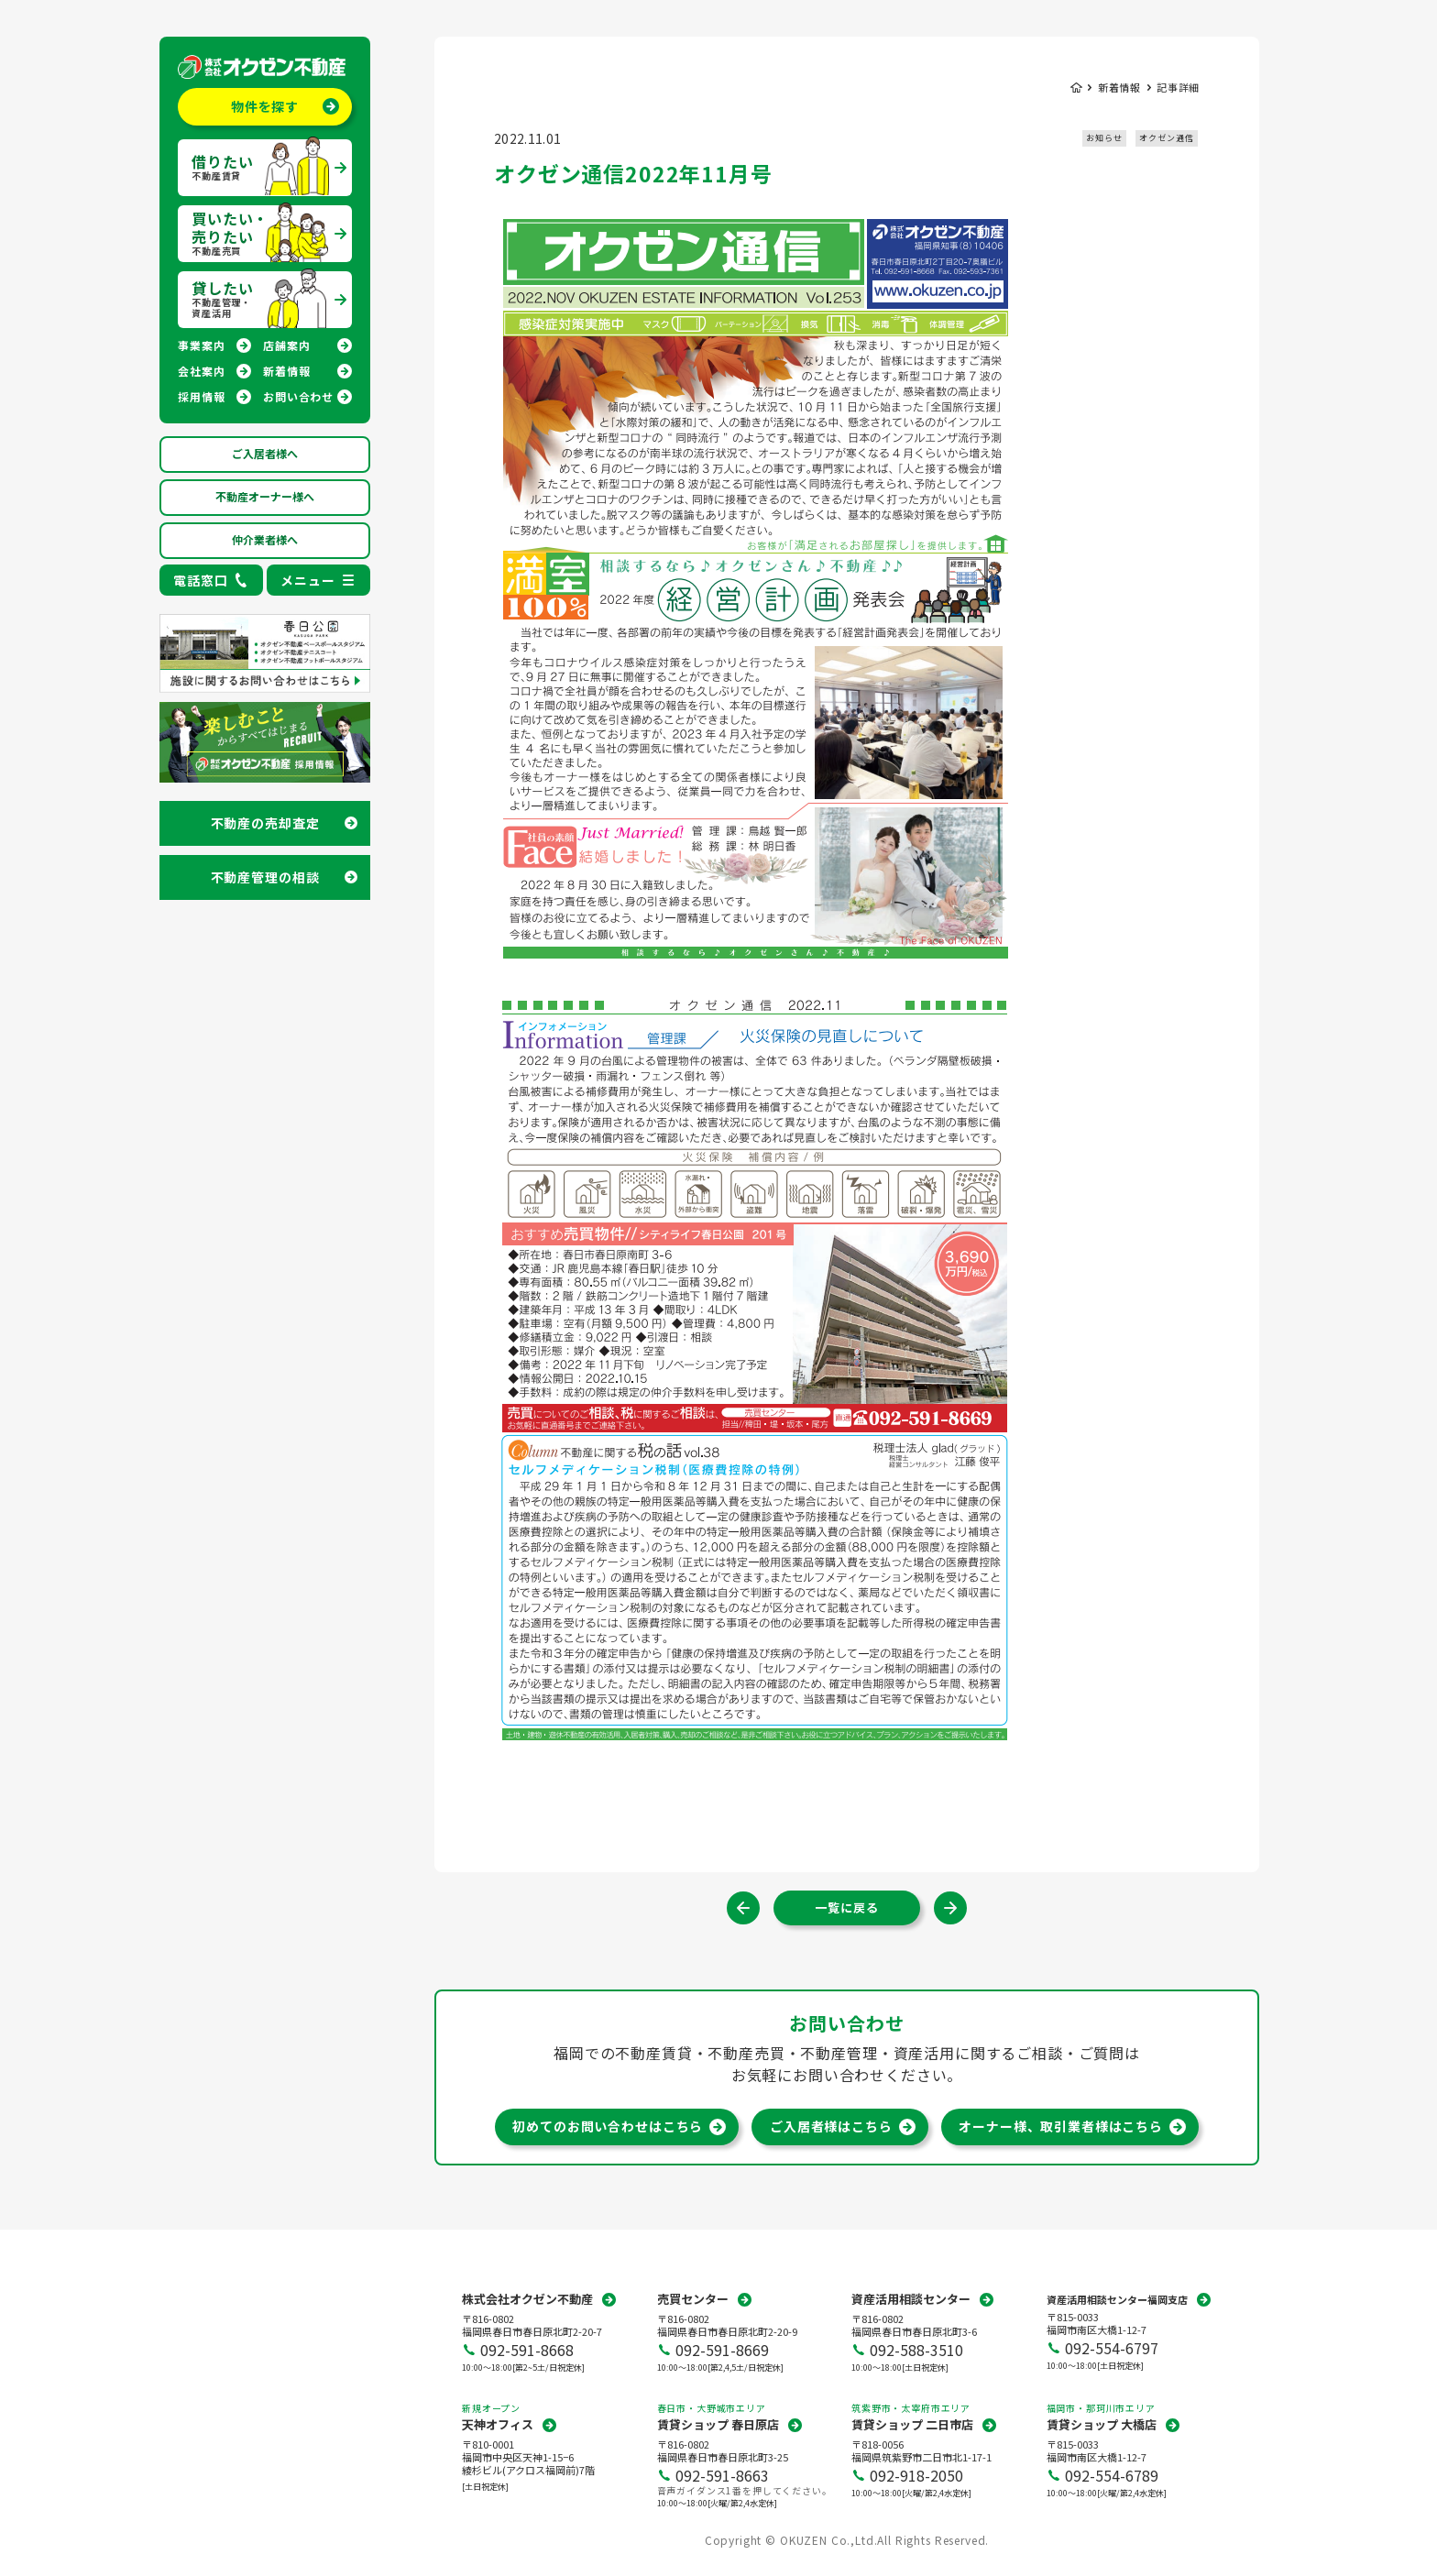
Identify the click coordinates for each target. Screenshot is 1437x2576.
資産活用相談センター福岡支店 (1117, 2299)
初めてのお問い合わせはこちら (607, 2126)
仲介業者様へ (265, 539)
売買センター (693, 2298)
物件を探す (265, 106)
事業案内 (201, 345)
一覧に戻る (846, 1907)
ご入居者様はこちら (831, 2126)
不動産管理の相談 (265, 877)
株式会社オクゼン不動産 (527, 2298)
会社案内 (201, 370)
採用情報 (201, 396)
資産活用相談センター (911, 2298)
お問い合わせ (298, 396)
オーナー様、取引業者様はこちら (1061, 2126)
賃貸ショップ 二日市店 (912, 2424)
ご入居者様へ (265, 453)
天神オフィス (497, 2424)
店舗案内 (286, 345)
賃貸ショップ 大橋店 (1102, 2424)
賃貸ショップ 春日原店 (718, 2424)
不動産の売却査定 (265, 823)
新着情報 (286, 370)
